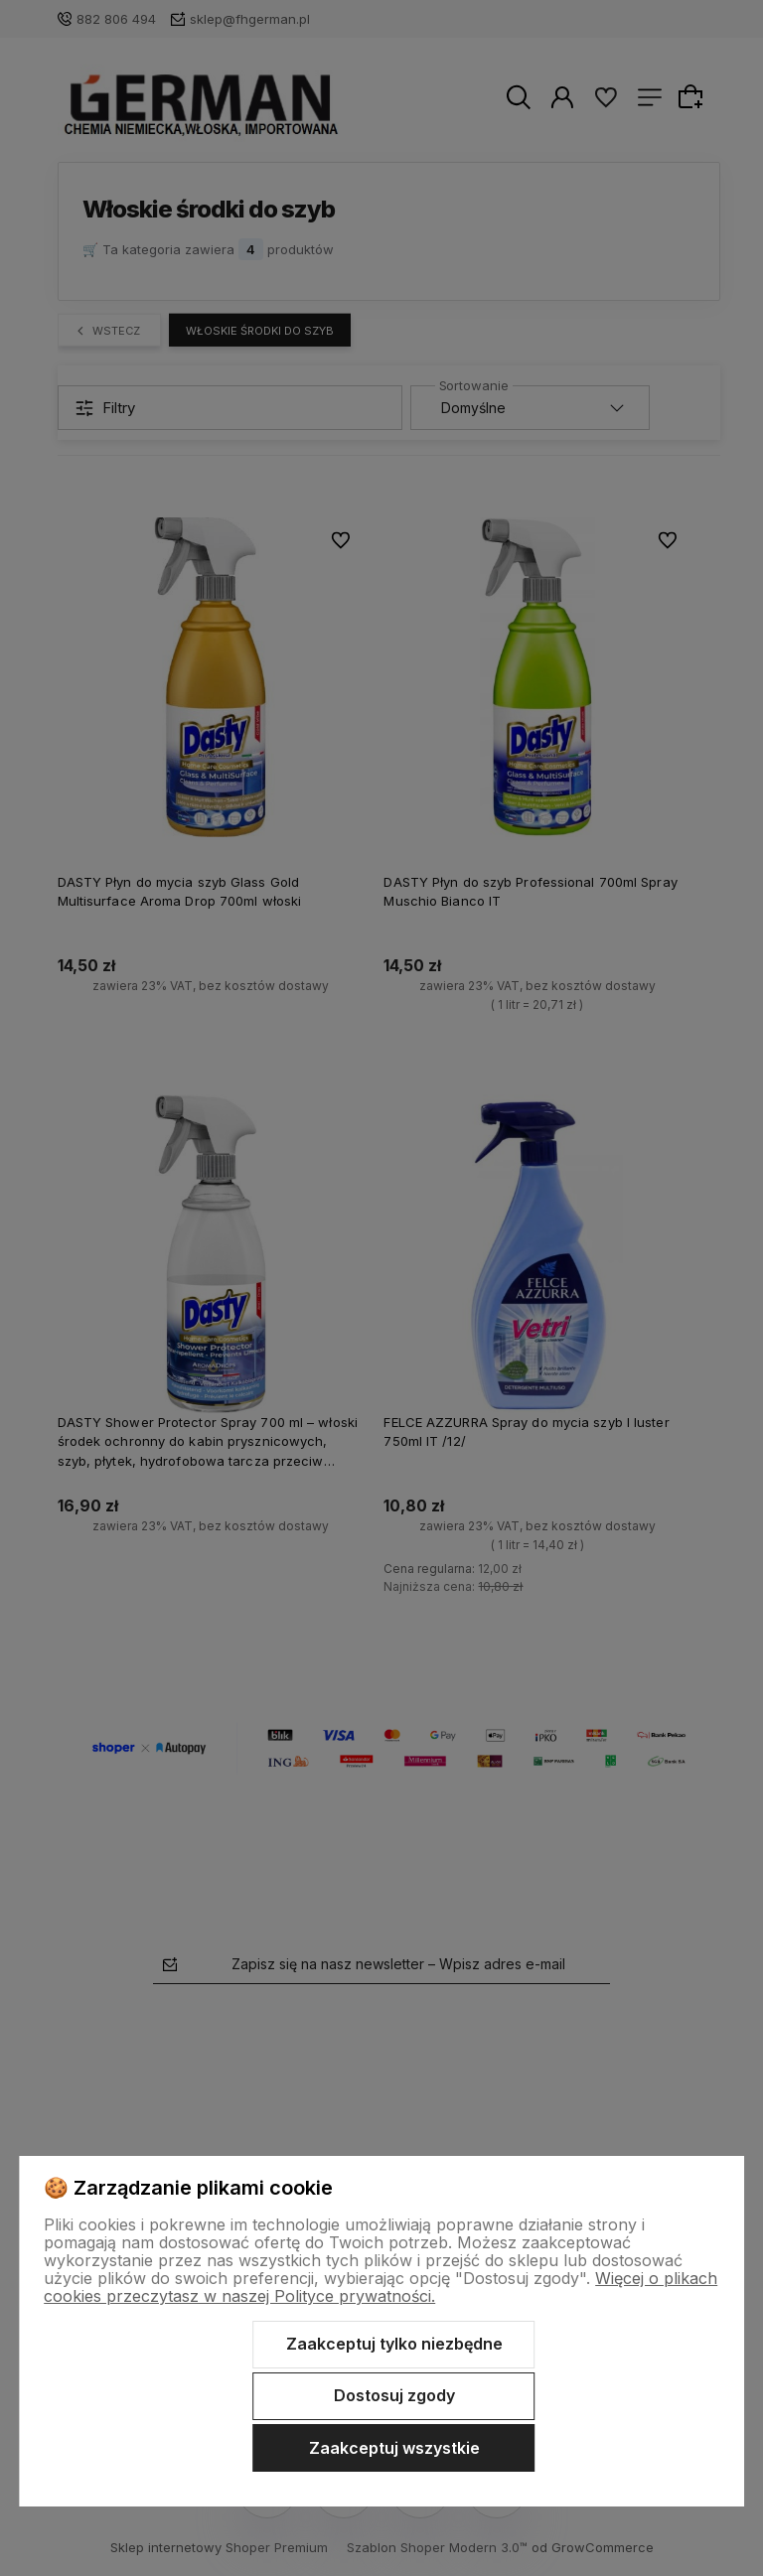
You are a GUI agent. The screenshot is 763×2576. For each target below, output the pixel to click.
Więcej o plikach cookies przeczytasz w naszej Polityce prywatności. (380, 2287)
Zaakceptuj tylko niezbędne (394, 2344)
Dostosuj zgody (394, 2395)
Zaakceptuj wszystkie (394, 2448)
